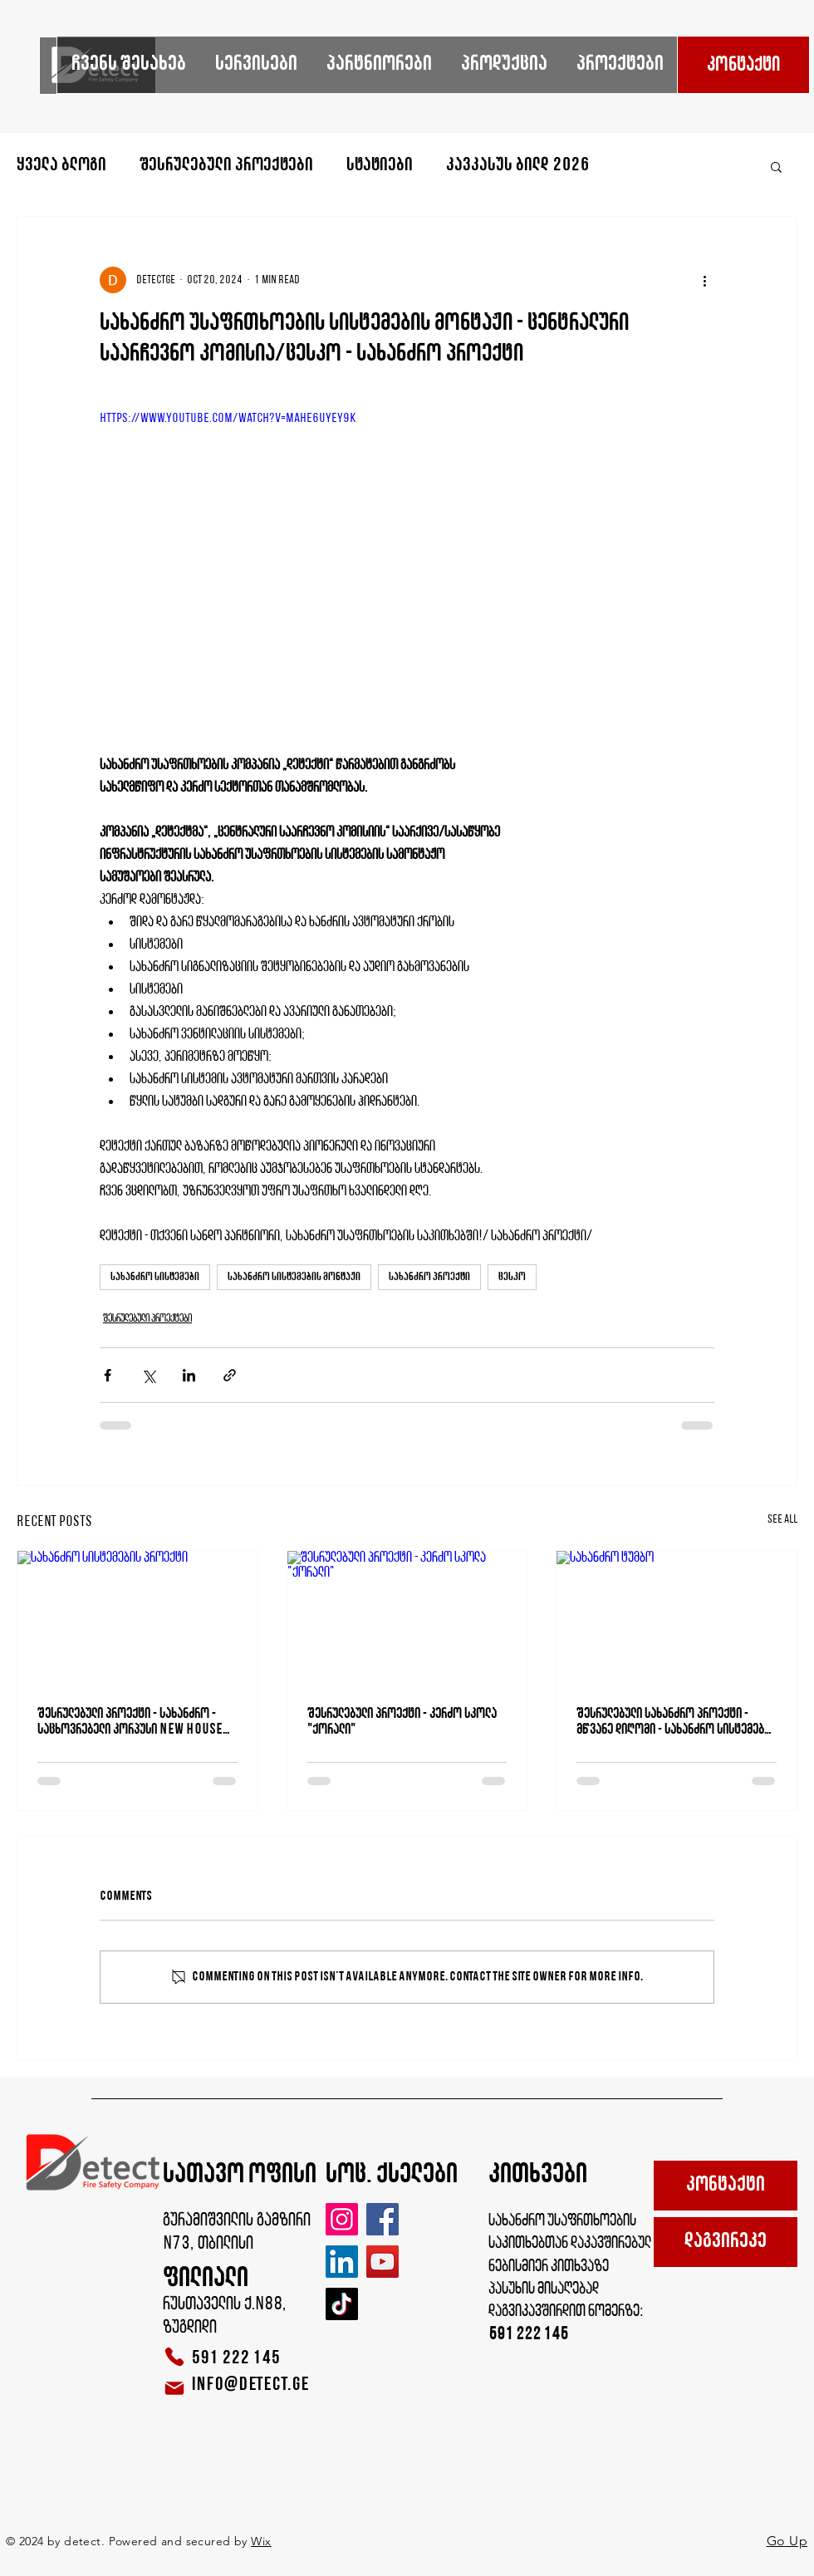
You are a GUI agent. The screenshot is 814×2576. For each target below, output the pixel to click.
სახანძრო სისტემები (154, 1277)
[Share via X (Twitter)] (148, 1375)
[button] (776, 166)
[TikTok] (342, 2304)
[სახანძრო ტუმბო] (677, 1618)
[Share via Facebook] (107, 1375)
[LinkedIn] (342, 2261)
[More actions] (704, 280)
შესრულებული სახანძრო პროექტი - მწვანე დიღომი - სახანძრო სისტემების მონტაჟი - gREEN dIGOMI (676, 1722)
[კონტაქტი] (743, 65)
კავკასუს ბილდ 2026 (517, 165)
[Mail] (174, 2388)
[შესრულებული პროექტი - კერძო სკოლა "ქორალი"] (407, 1618)
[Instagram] (342, 2219)
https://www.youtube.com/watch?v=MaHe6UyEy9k (228, 418)
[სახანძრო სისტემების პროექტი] (137, 1618)
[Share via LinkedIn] (189, 1375)
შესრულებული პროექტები (226, 165)
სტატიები (379, 165)
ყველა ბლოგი (61, 165)
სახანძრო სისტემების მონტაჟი (294, 1277)
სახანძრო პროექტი (429, 1277)
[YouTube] (382, 2261)
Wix (261, 2541)
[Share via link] (230, 1375)
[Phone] (174, 2356)
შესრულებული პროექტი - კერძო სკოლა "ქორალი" (402, 1722)
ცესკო (512, 1277)
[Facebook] (382, 2219)
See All (782, 1520)
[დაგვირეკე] (725, 2242)
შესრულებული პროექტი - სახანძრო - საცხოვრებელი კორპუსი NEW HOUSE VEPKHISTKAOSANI (130, 1722)
